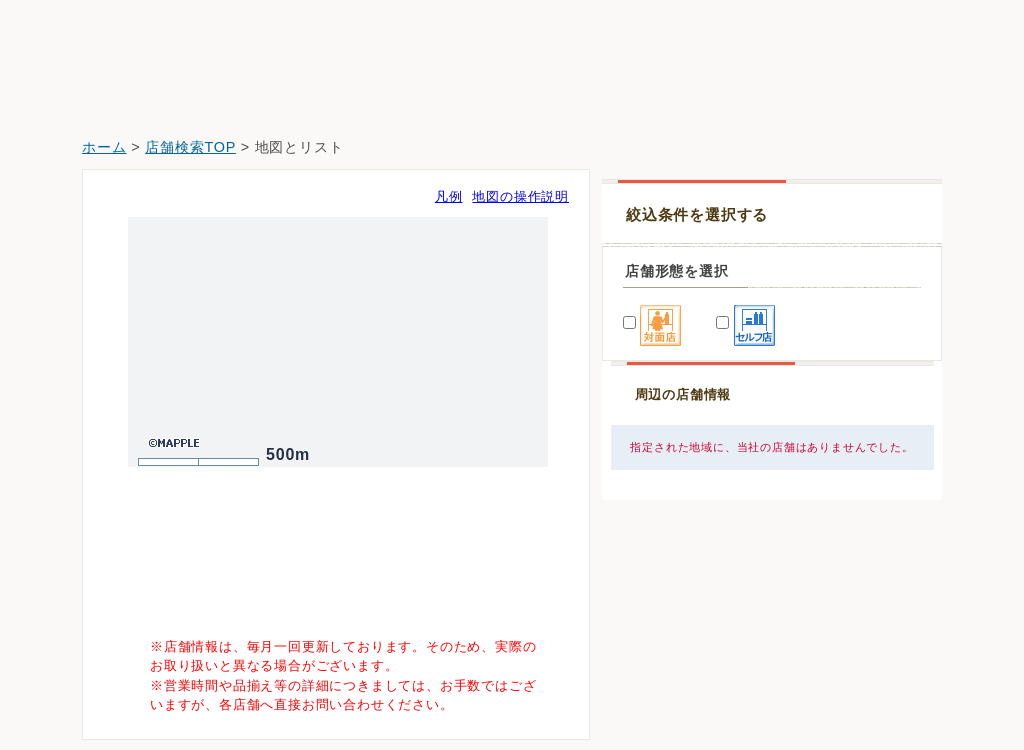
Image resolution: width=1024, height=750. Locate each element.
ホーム (104, 147)
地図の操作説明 (520, 196)
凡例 (449, 196)
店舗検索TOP (190, 147)
